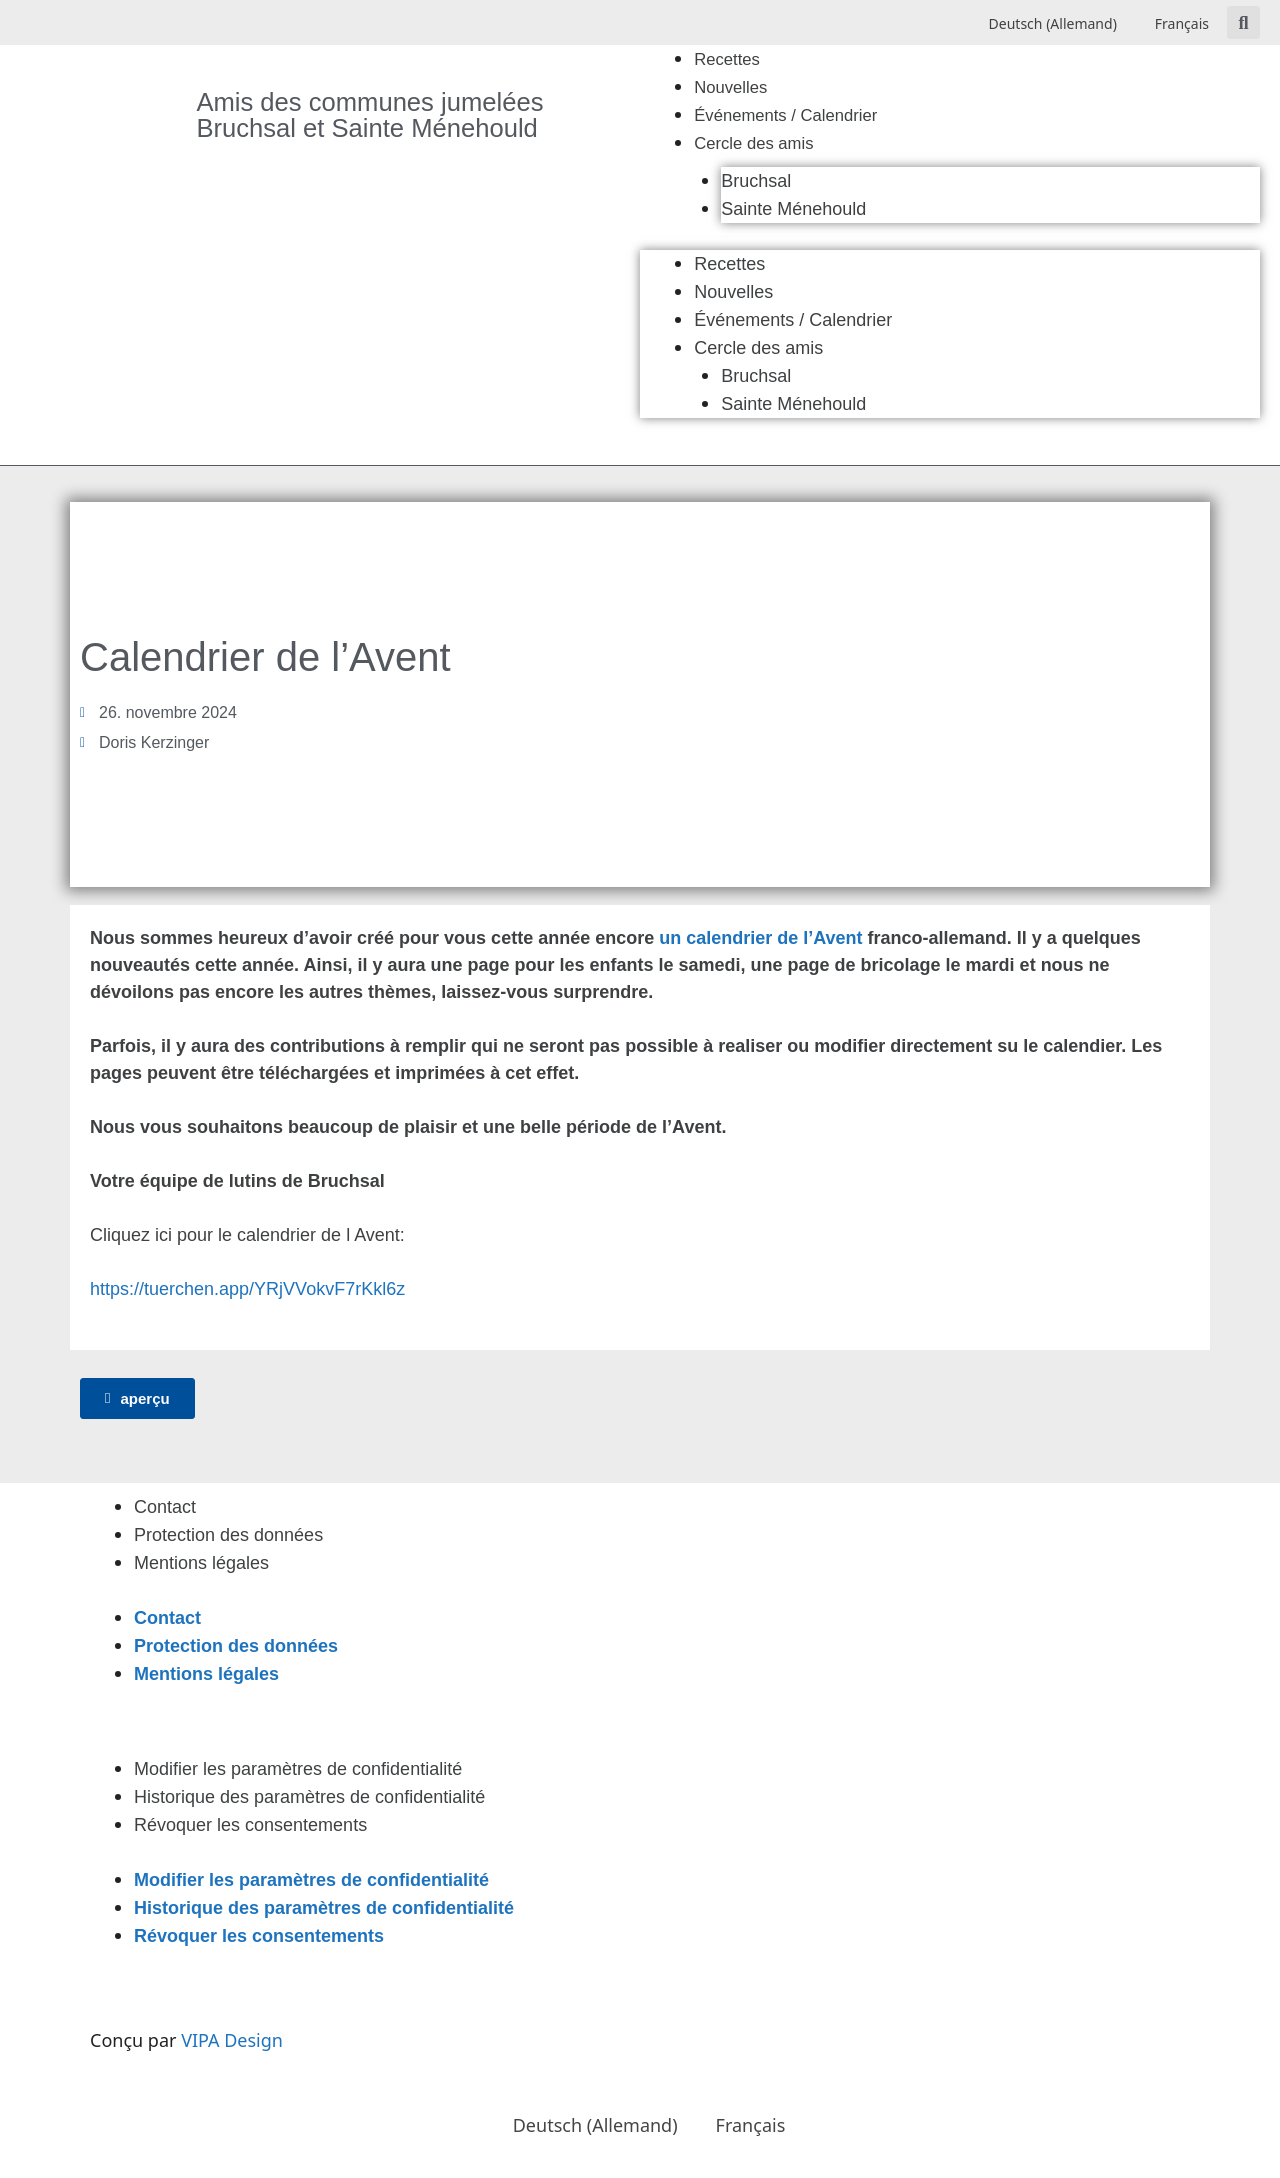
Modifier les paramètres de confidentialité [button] (298, 1769)
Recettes (727, 59)
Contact (165, 1507)
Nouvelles (730, 87)
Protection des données (228, 1535)
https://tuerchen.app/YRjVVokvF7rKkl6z (247, 1289)
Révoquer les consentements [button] (250, 1825)
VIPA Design (232, 2040)
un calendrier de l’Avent (760, 938)
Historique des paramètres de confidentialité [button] (309, 1797)
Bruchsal (756, 181)
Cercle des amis (753, 143)
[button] (1243, 22)
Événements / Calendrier (785, 115)
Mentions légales (201, 1563)
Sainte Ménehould (793, 209)
